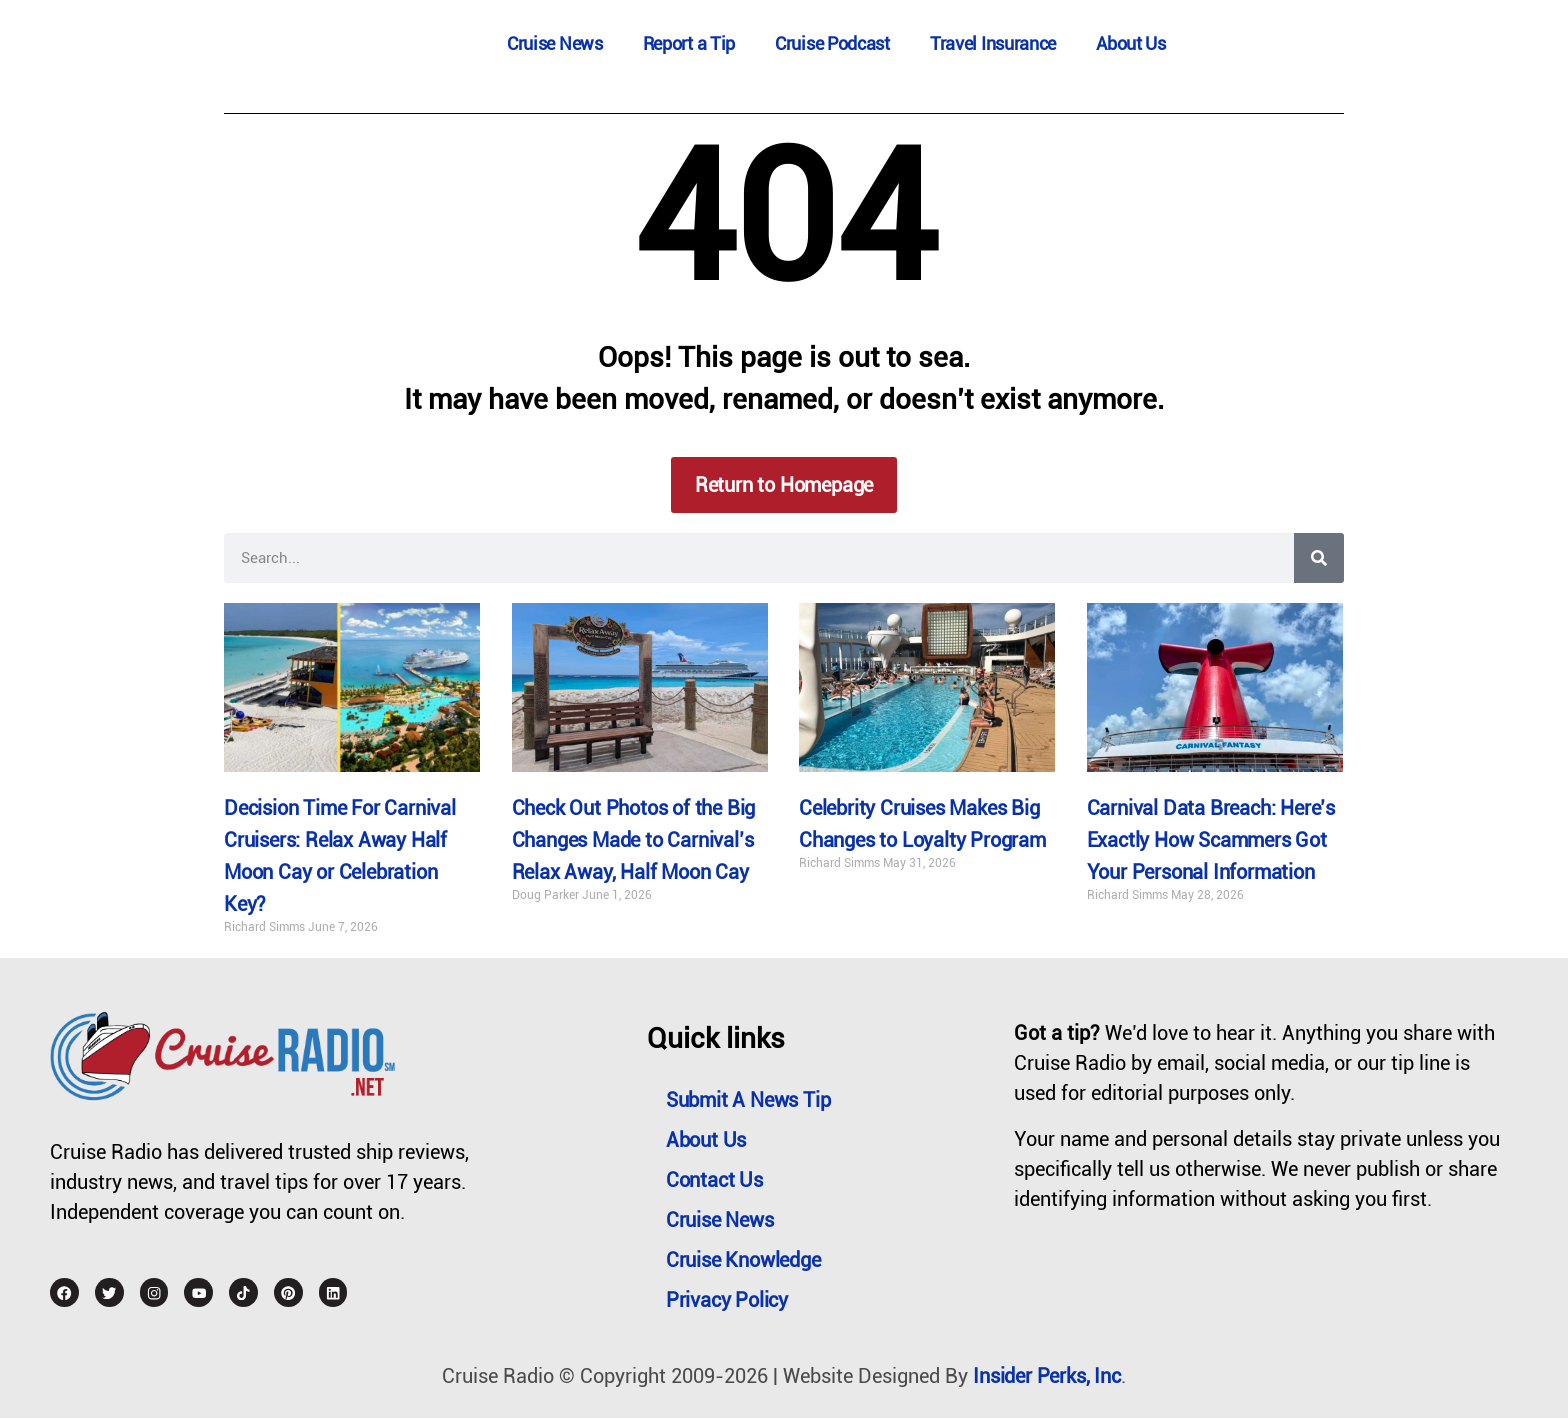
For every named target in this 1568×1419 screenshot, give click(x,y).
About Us (1131, 43)
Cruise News (555, 43)
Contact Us (715, 1181)
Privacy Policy (728, 1301)
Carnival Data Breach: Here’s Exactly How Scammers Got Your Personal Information (1211, 841)
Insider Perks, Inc (1046, 1377)
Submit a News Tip (749, 1101)
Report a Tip (689, 43)
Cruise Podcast (832, 43)
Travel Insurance (993, 43)
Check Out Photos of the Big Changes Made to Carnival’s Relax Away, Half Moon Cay (634, 841)
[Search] (1319, 558)
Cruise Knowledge (744, 1261)
